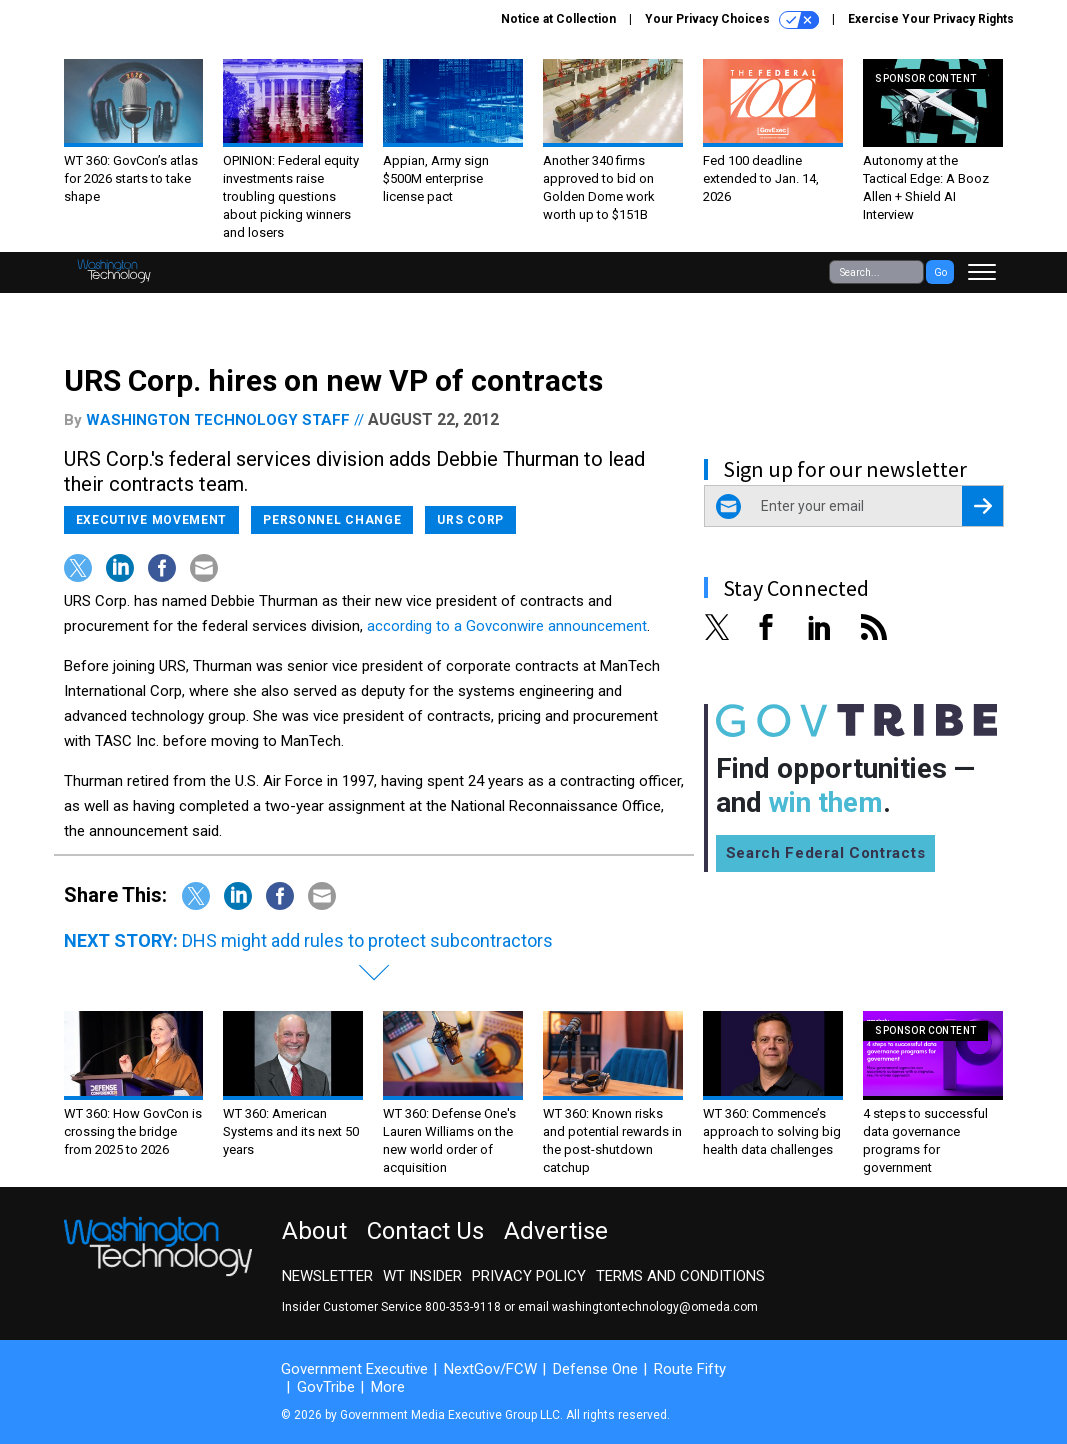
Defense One (595, 1369)
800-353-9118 (463, 1307)
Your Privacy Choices (732, 20)
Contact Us (425, 1231)
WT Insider (422, 1276)
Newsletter (327, 1276)
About (314, 1231)
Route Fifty (690, 1369)
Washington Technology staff (218, 420)
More (388, 1387)
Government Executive (354, 1369)
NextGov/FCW (490, 1369)
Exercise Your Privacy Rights (931, 19)
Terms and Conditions (680, 1276)
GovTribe (326, 1387)
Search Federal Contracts (826, 853)
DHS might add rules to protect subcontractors (367, 940)
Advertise (556, 1231)
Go (940, 272)
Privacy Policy (529, 1276)
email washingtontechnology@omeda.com (638, 1307)
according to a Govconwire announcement (507, 626)
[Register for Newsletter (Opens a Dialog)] (982, 506)
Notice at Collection (558, 19)
